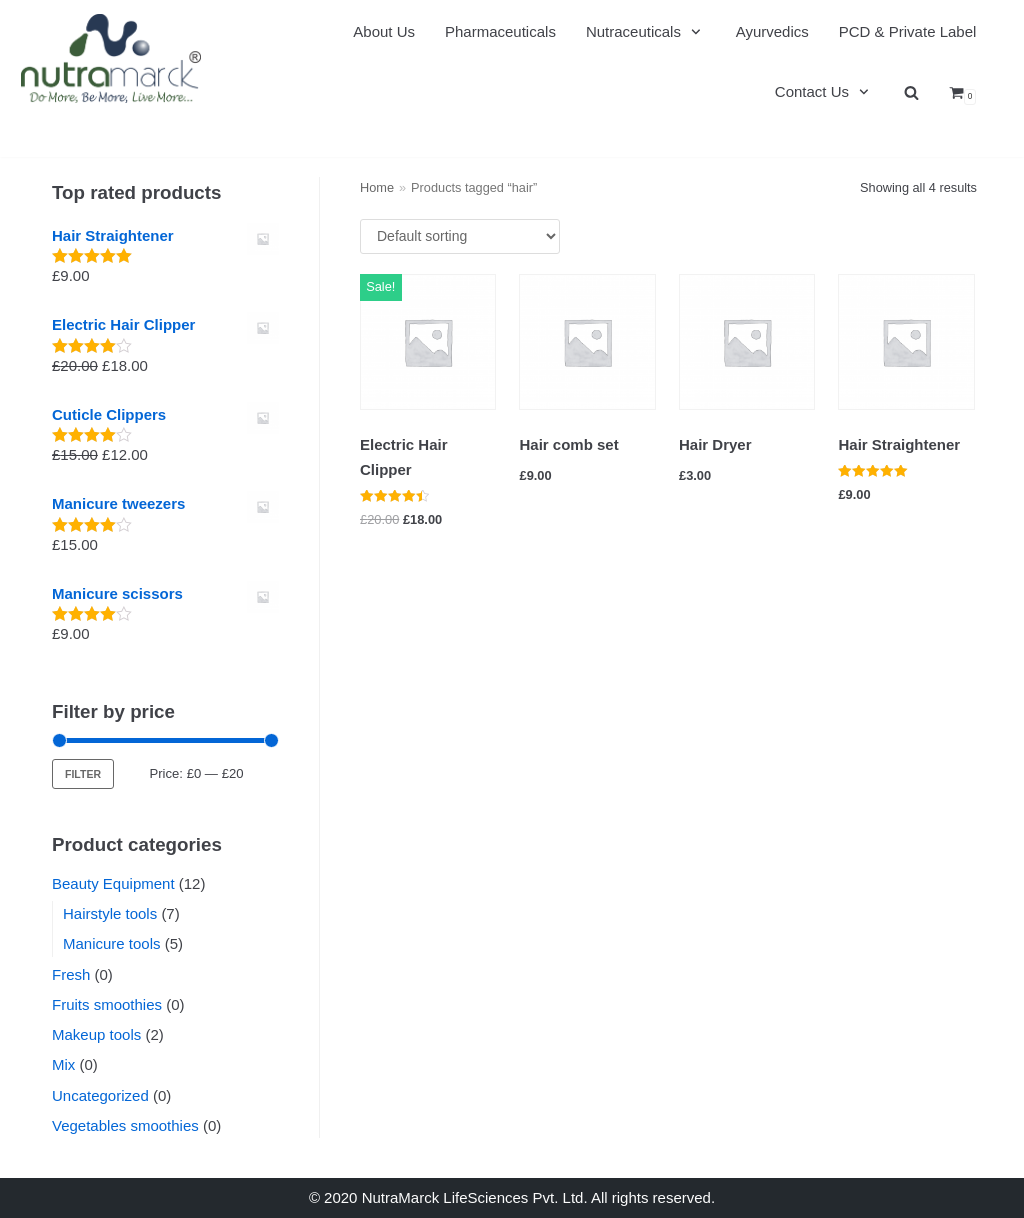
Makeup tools (96, 1034)
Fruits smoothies (107, 1004)
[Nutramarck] (111, 58)
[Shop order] (460, 236)
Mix (63, 1064)
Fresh (71, 974)
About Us (384, 31)
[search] (911, 92)
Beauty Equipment (113, 883)
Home (377, 187)
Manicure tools (112, 943)
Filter (83, 774)
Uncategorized (100, 1095)
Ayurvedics (772, 31)
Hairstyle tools (110, 913)
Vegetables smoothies (125, 1125)
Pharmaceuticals (500, 31)
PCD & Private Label (908, 31)
